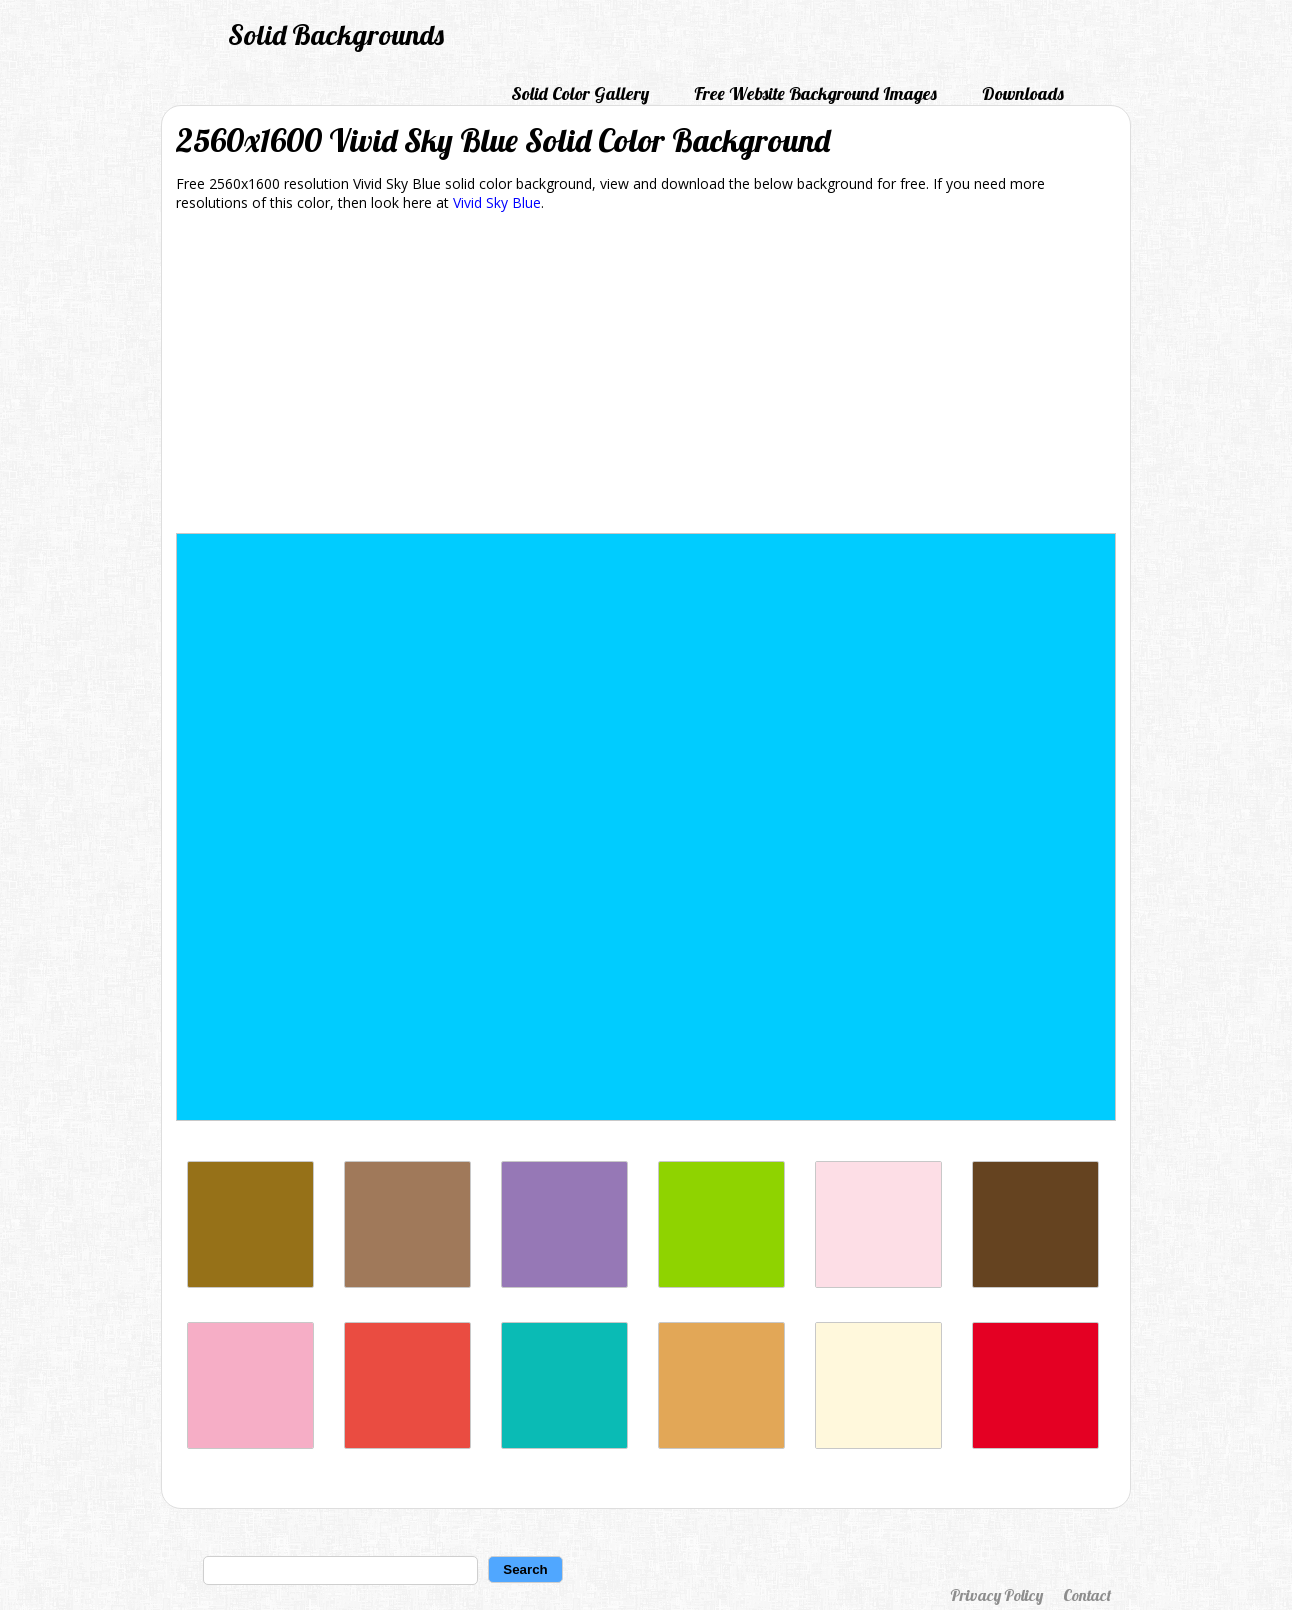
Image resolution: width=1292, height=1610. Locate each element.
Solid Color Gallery (580, 93)
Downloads (1023, 93)
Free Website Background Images (815, 93)
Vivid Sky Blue (497, 202)
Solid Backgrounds (336, 34)
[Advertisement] (646, 376)
